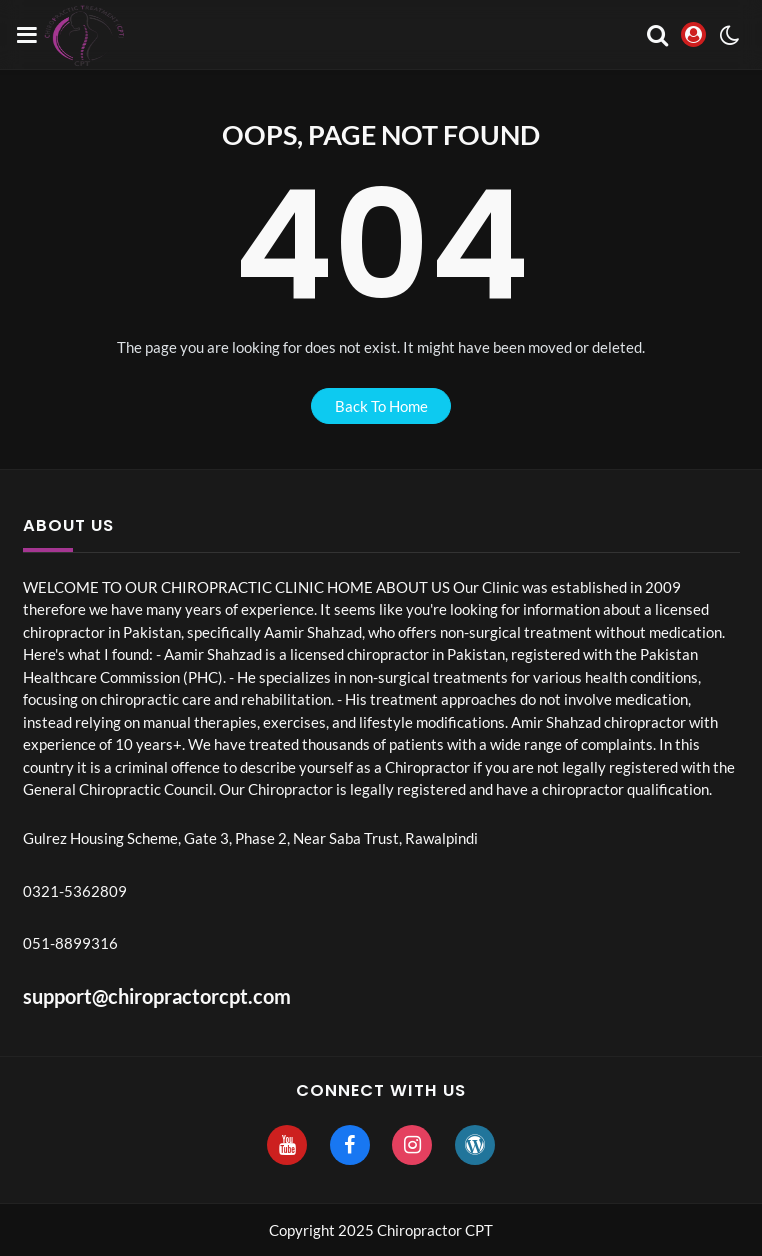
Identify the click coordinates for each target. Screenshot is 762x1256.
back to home (381, 406)
